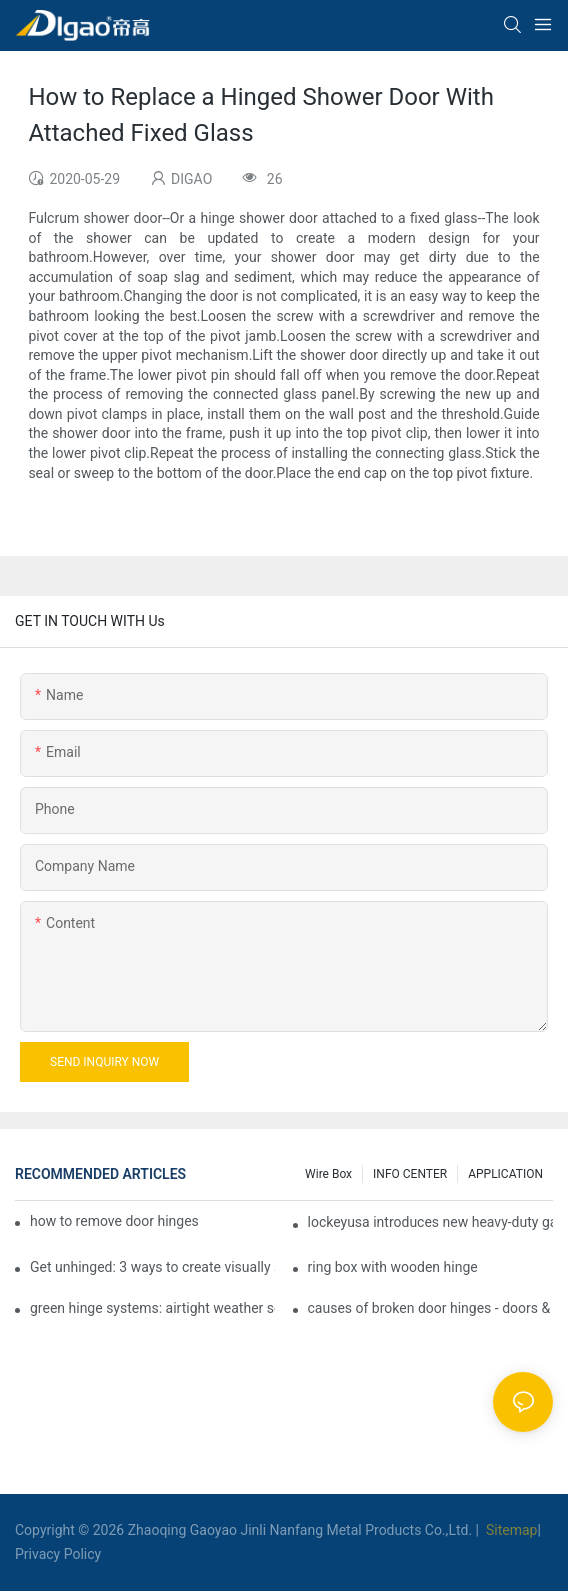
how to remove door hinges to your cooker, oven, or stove (114, 1221)
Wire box (328, 1174)
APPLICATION (505, 1174)
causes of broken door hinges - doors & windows (430, 1308)
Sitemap (509, 1530)
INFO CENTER (410, 1174)
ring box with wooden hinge (393, 1267)
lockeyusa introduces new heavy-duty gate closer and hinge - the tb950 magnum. (430, 1222)
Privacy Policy (58, 1554)
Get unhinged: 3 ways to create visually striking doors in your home (152, 1267)
